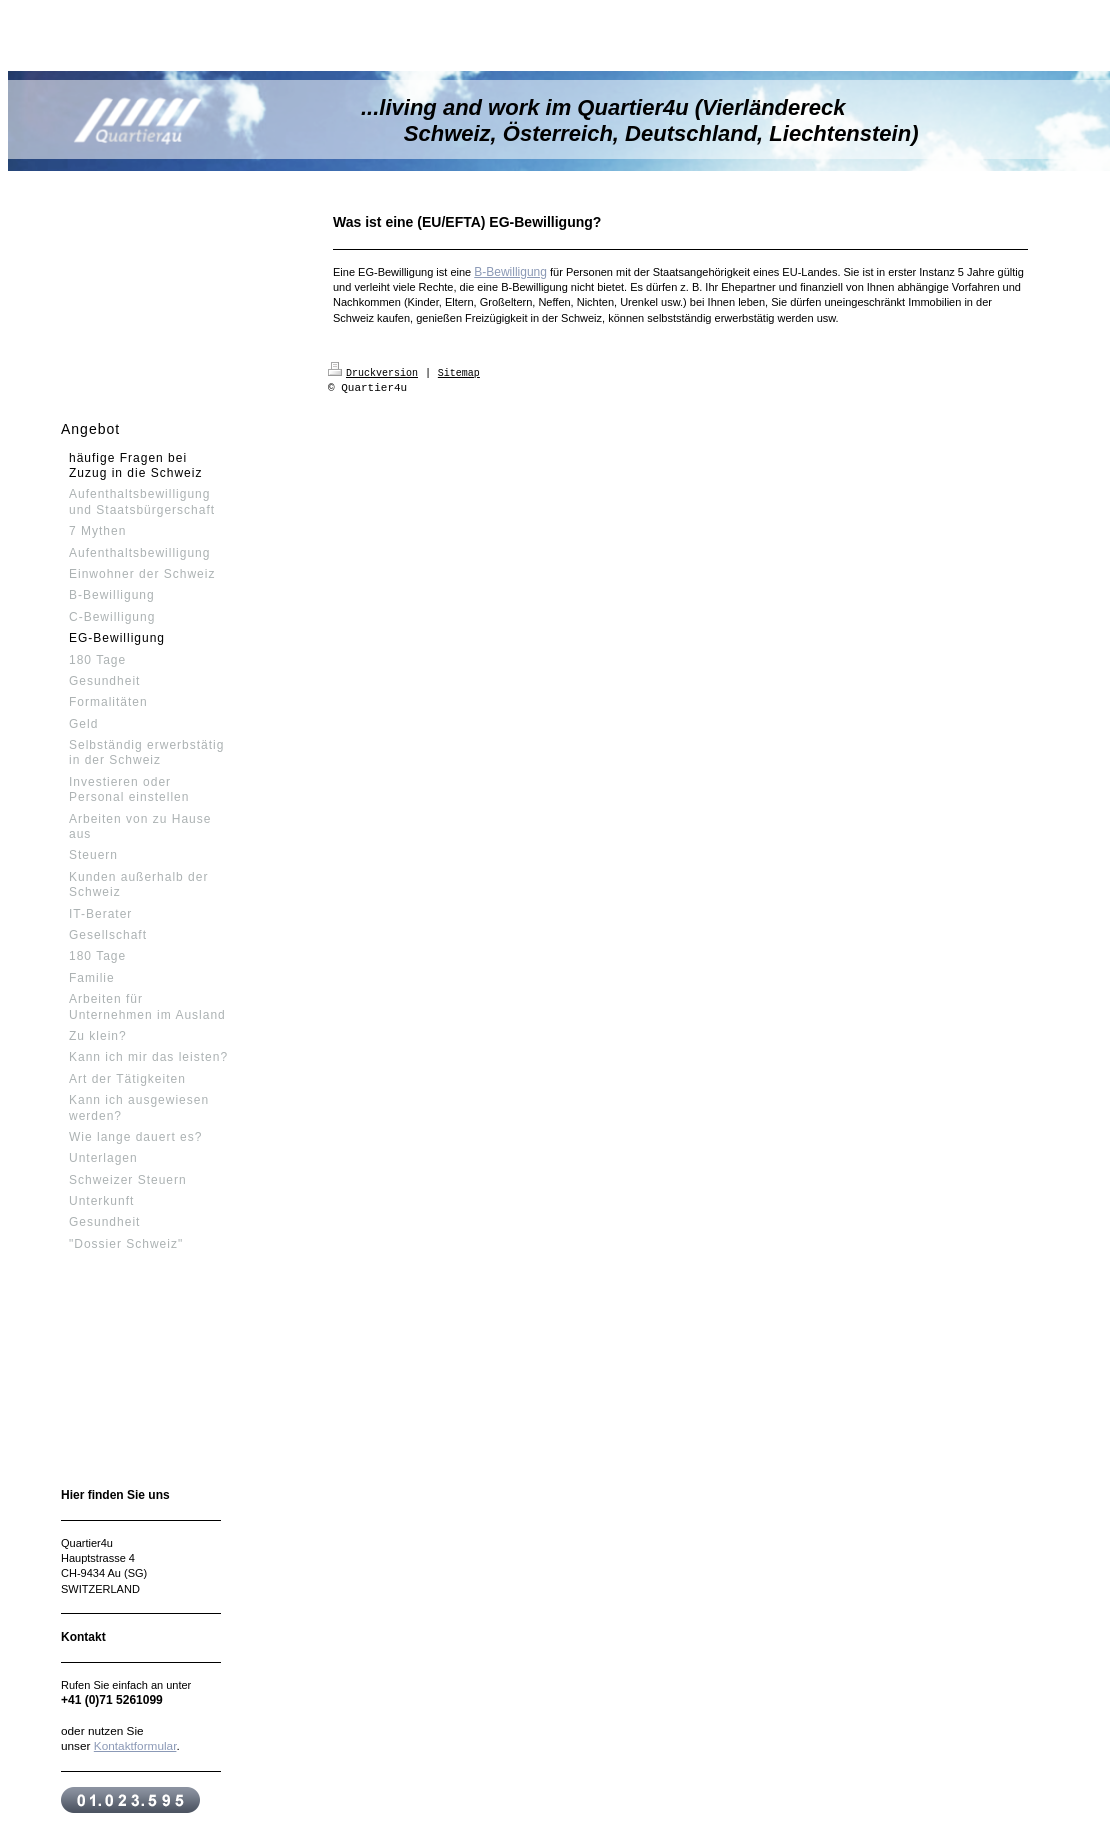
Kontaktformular (135, 1746)
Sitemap (459, 372)
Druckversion (373, 372)
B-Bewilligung (510, 272)
